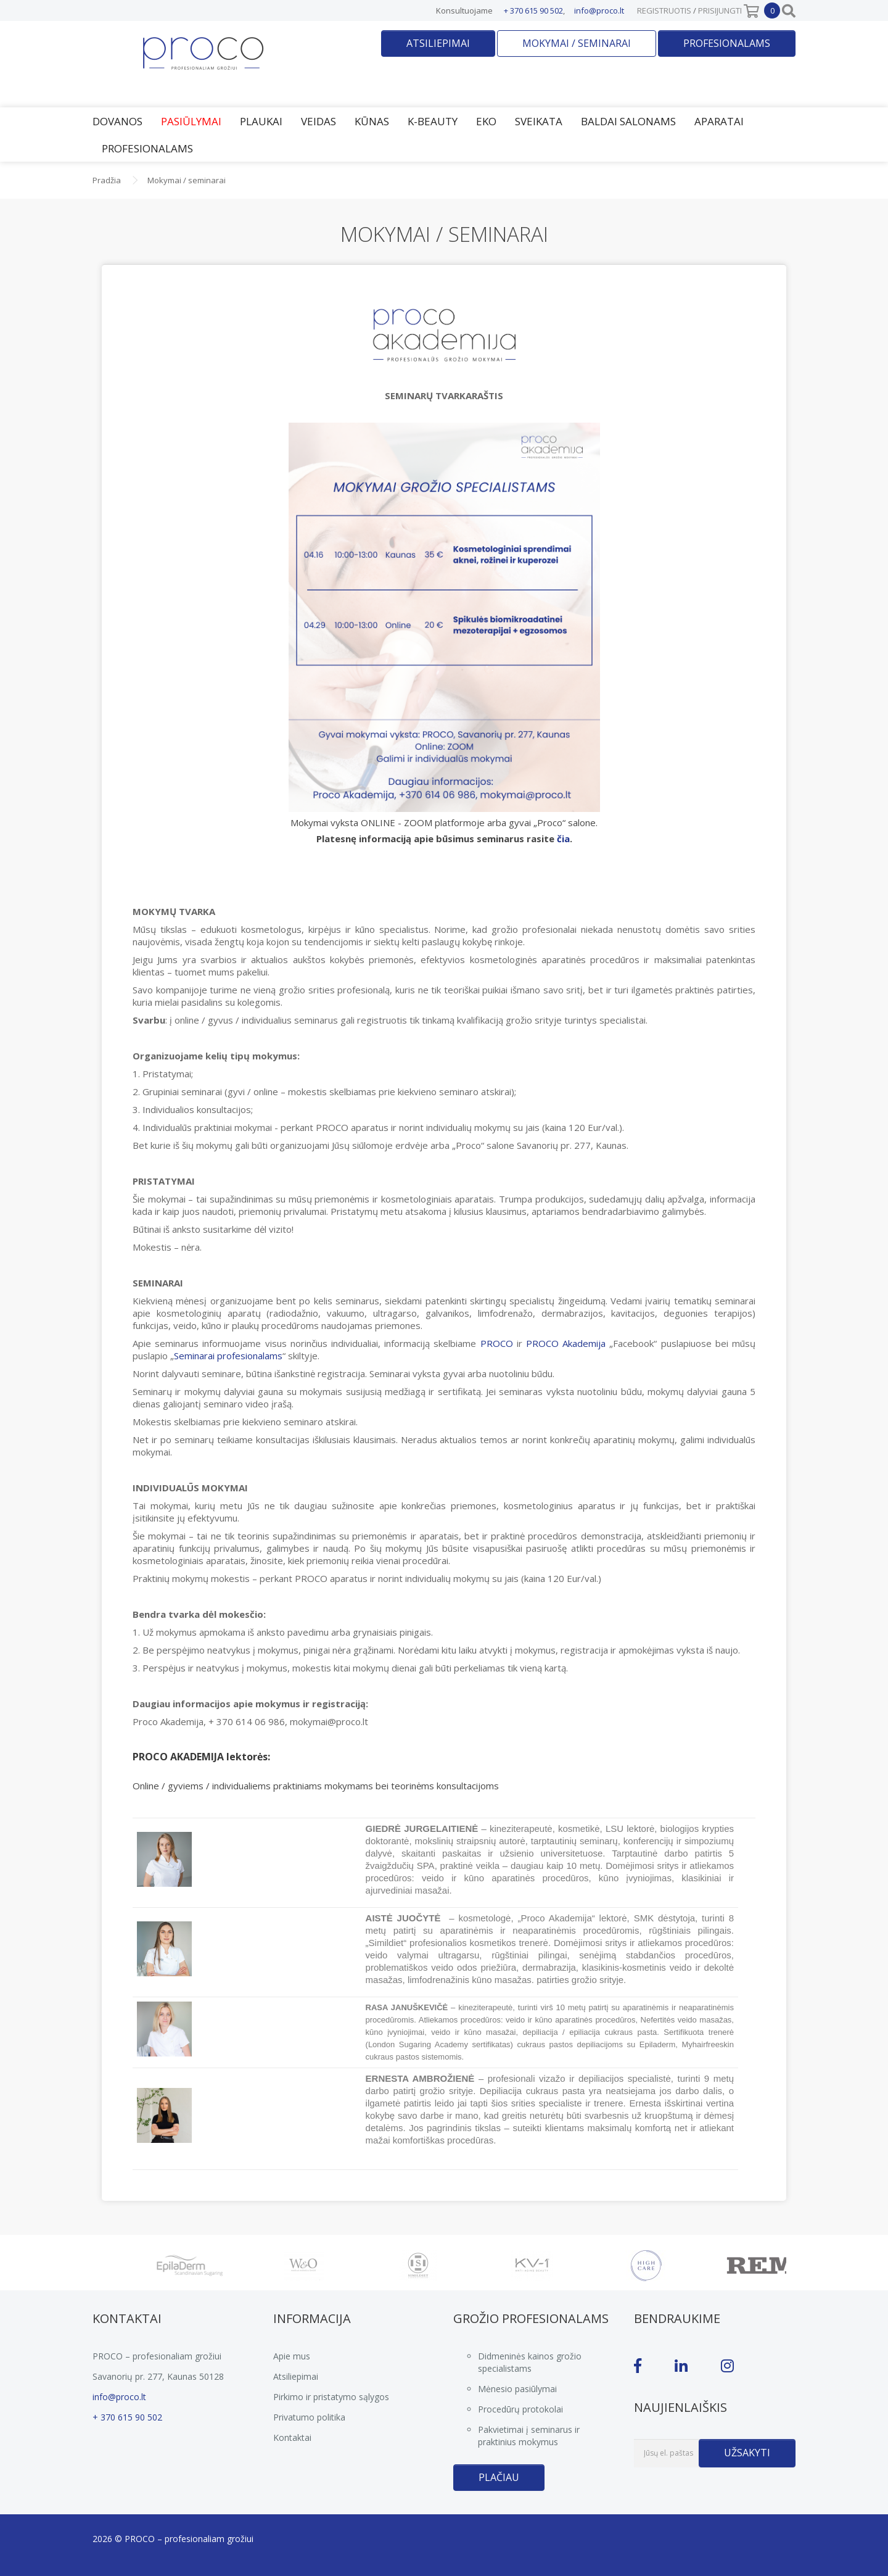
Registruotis (664, 10)
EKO (486, 121)
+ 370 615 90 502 (533, 10)
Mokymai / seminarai (576, 43)
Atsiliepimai (438, 43)
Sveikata (538, 121)
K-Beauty (433, 121)
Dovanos (117, 121)
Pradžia (106, 180)
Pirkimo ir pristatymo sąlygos (331, 2397)
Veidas (318, 121)
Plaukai (261, 121)
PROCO (498, 1343)
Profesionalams (726, 43)
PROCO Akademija (566, 1343)
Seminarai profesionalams (228, 1355)
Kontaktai (292, 2437)
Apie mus (291, 2356)
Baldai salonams (628, 121)
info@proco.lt (599, 10)
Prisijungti (720, 10)
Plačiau (499, 2477)
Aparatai (719, 121)
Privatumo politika (309, 2417)
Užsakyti (747, 2452)
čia (563, 838)
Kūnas (372, 121)
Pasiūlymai (191, 121)
